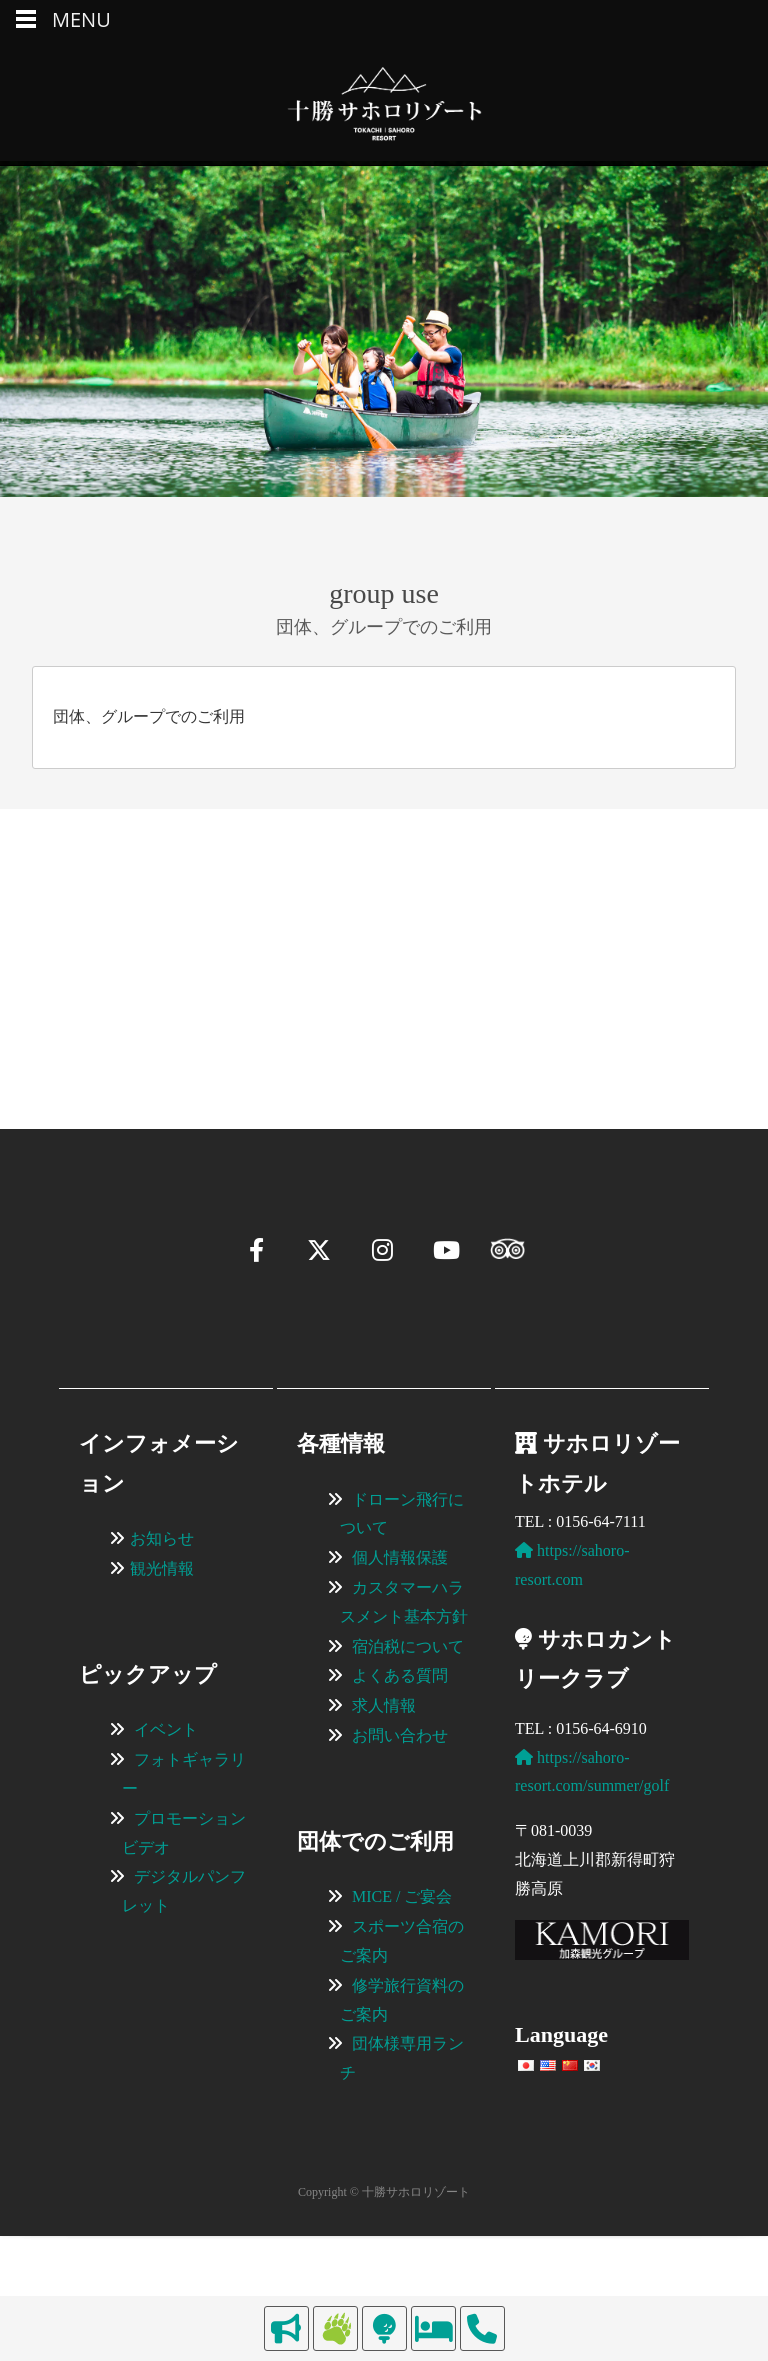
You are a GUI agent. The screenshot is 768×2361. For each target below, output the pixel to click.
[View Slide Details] (190, 939)
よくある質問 (400, 1755)
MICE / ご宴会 (402, 1976)
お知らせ (162, 1618)
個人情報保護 (400, 1637)
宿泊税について (408, 1726)
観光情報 (162, 1648)
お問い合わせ (400, 1815)
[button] (66, 1028)
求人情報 (384, 1785)
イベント (166, 1809)
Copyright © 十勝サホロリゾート (384, 2272)
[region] (384, 939)
